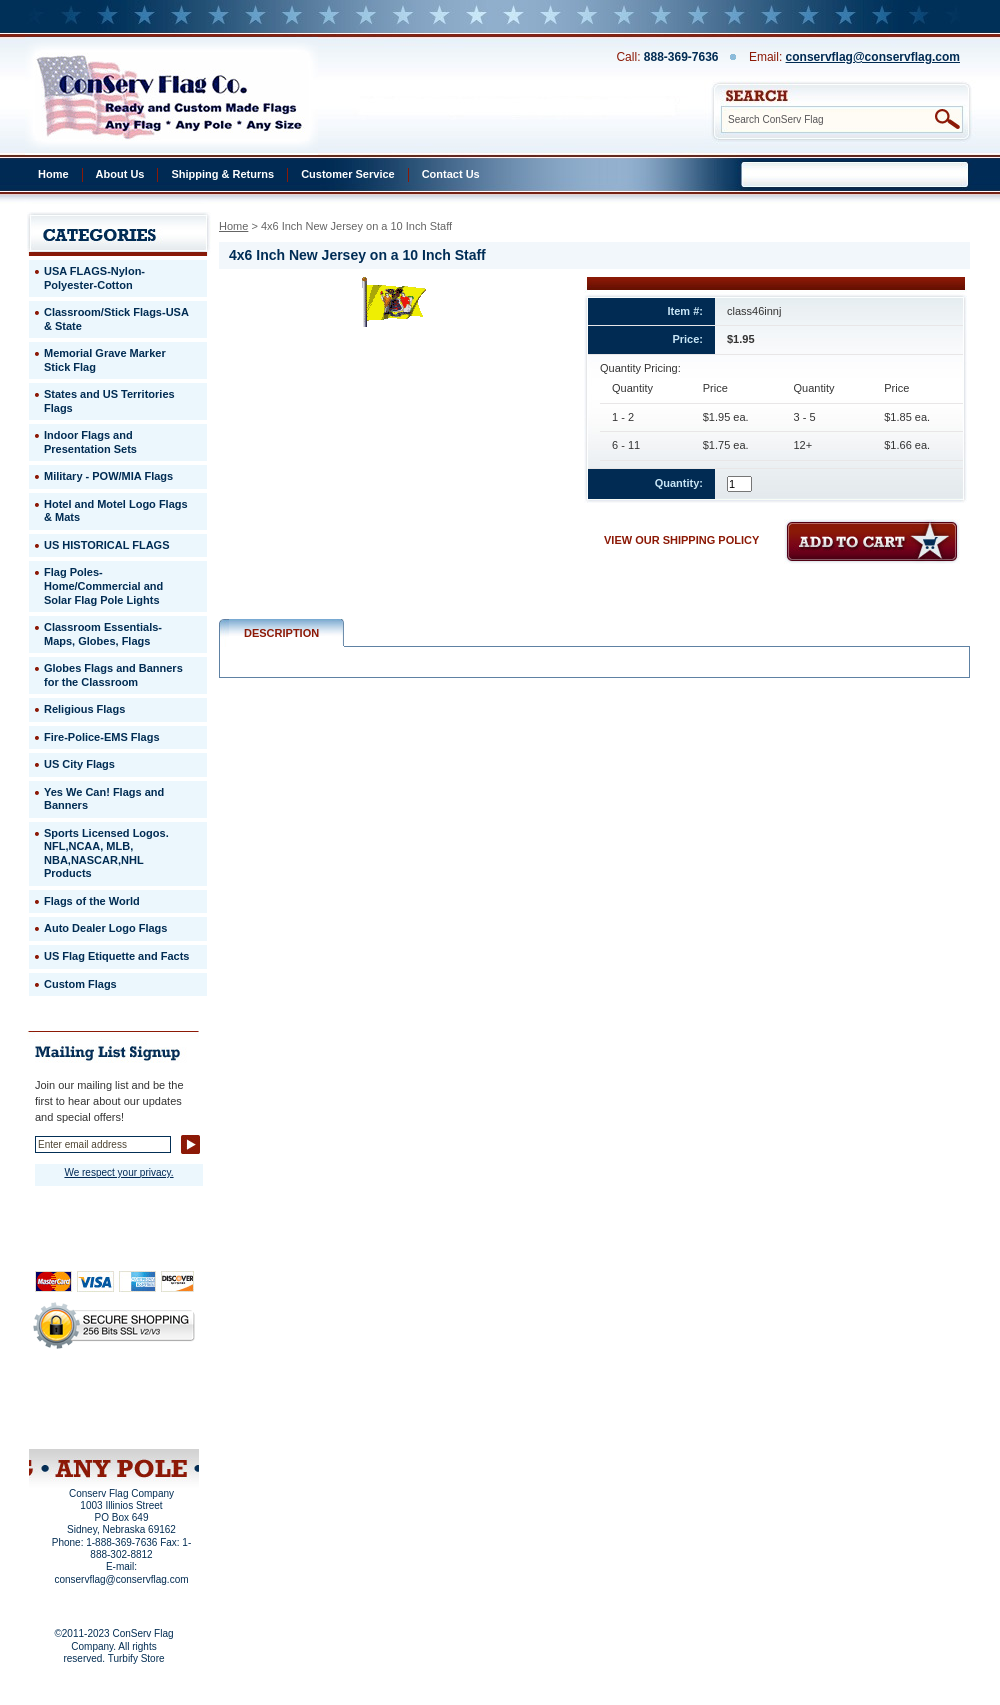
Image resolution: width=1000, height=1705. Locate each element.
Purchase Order (153, 1409)
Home (53, 174)
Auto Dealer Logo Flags (105, 928)
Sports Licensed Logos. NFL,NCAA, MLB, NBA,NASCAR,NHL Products (106, 853)
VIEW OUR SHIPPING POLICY (681, 540)
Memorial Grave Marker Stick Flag (105, 360)
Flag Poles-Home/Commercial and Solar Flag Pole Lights (103, 585)
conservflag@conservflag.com (873, 57)
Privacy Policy (80, 1396)
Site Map (75, 1423)
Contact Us (451, 174)
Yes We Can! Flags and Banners (104, 799)
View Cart (151, 1423)
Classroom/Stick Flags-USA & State (116, 319)
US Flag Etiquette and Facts (116, 956)
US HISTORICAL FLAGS (107, 545)
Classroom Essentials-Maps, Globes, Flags (103, 634)
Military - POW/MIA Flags (108, 476)
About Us (120, 174)
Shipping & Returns (222, 174)
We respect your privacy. (118, 1172)
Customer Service (348, 174)
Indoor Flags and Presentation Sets (90, 442)
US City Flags (79, 764)
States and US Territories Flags (109, 401)
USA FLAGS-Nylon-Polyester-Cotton (94, 278)
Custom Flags (80, 984)
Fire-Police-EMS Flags (102, 737)
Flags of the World (92, 901)
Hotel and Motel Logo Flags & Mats (116, 511)
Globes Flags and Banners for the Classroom (113, 675)
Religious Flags (84, 709)
